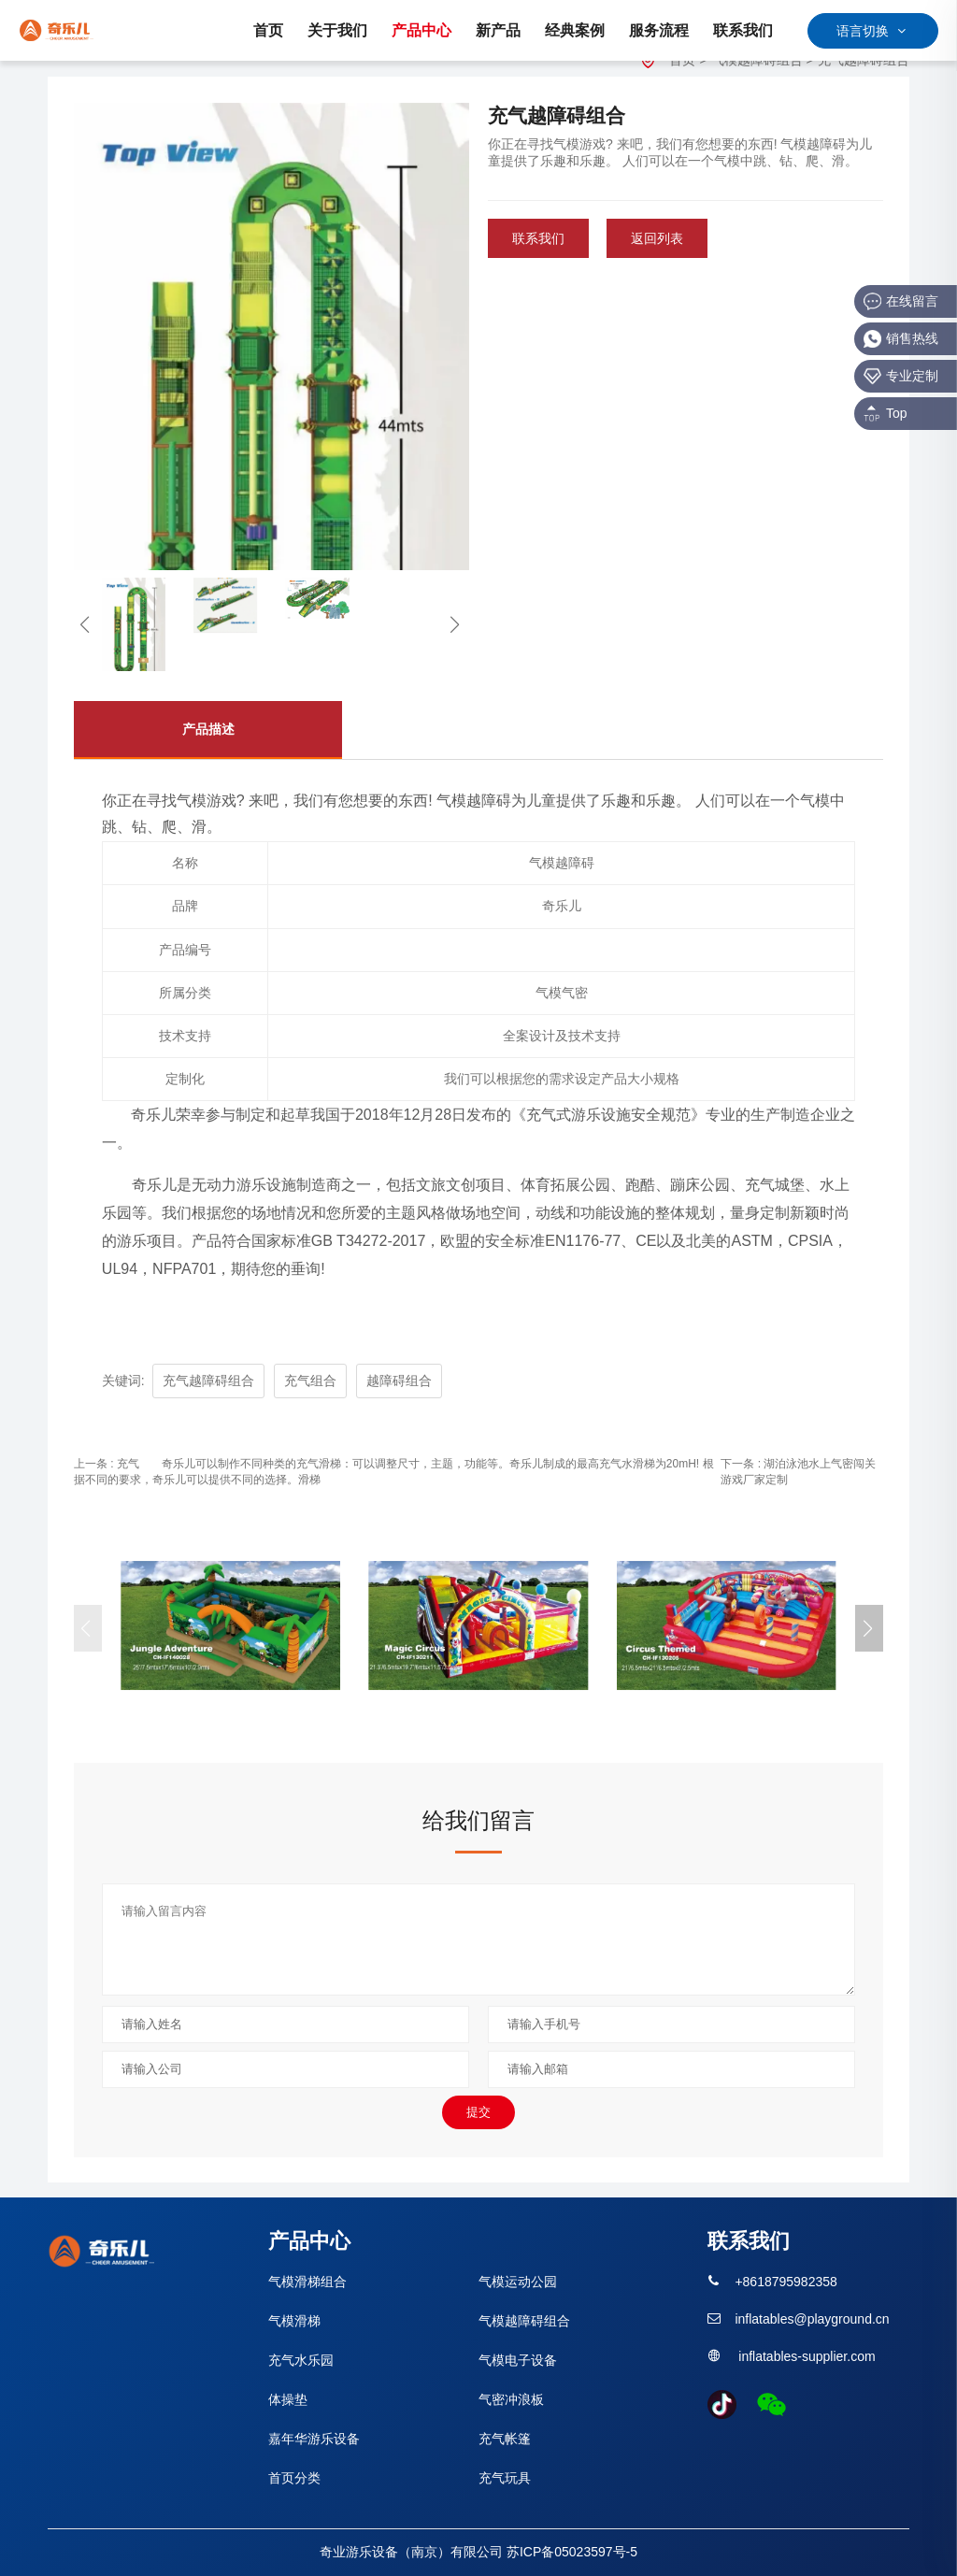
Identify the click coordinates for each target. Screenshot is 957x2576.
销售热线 (901, 339)
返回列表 (657, 238)
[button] (869, 1628)
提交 (478, 2112)
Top (885, 413)
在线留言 (901, 301)
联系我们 (538, 238)
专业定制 (901, 376)
